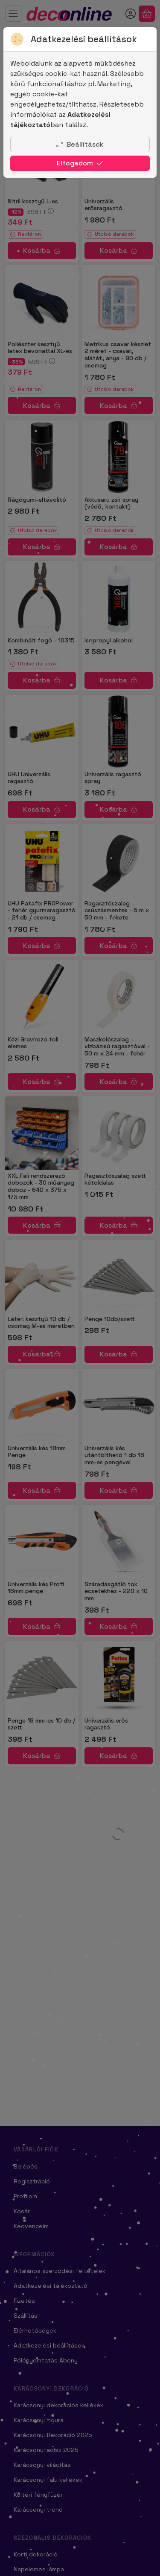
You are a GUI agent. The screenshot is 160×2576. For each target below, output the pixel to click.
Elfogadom (80, 163)
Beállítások (80, 144)
